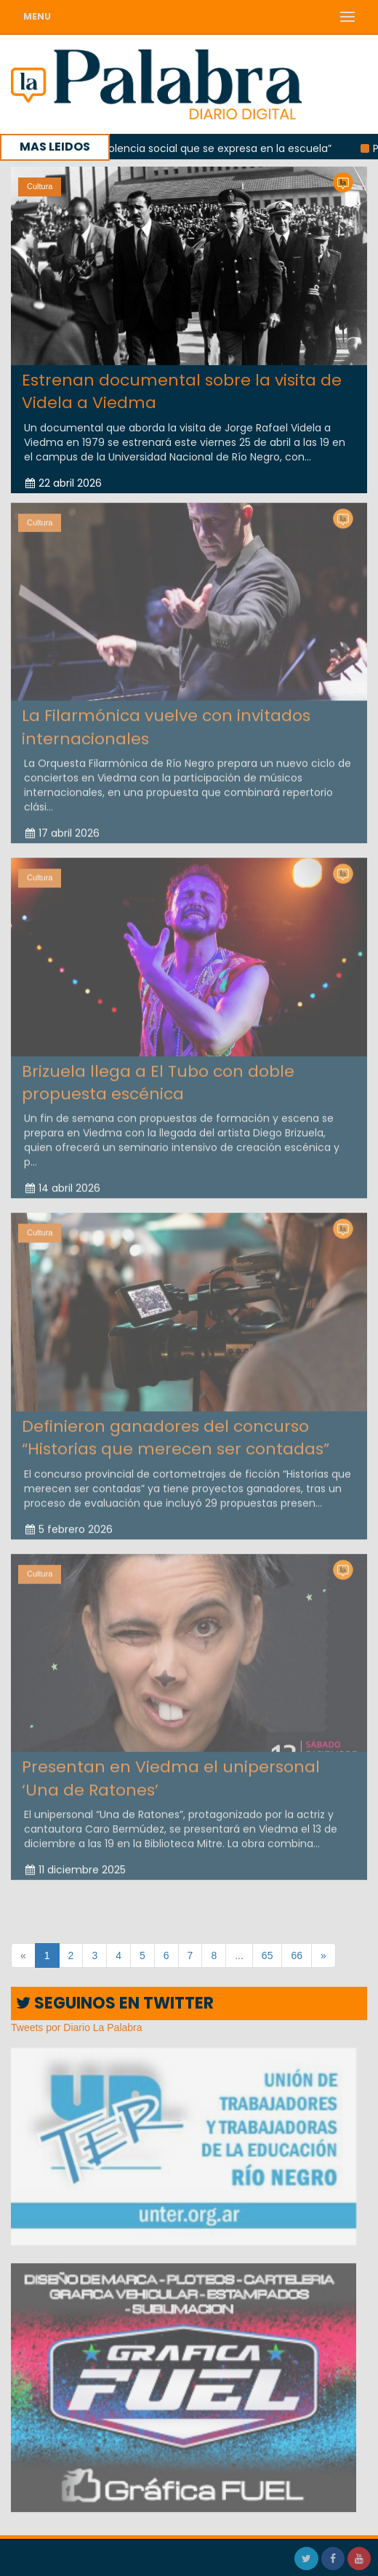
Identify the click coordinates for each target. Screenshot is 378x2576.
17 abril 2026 (62, 829)
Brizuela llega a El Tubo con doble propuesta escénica (158, 1078)
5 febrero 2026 (69, 1525)
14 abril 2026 (62, 1185)
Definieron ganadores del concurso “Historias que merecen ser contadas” (175, 1433)
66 (296, 1955)
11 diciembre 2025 (75, 1866)
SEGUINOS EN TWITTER (115, 2003)
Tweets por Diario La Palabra (76, 2027)
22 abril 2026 (63, 482)
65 (267, 1955)
